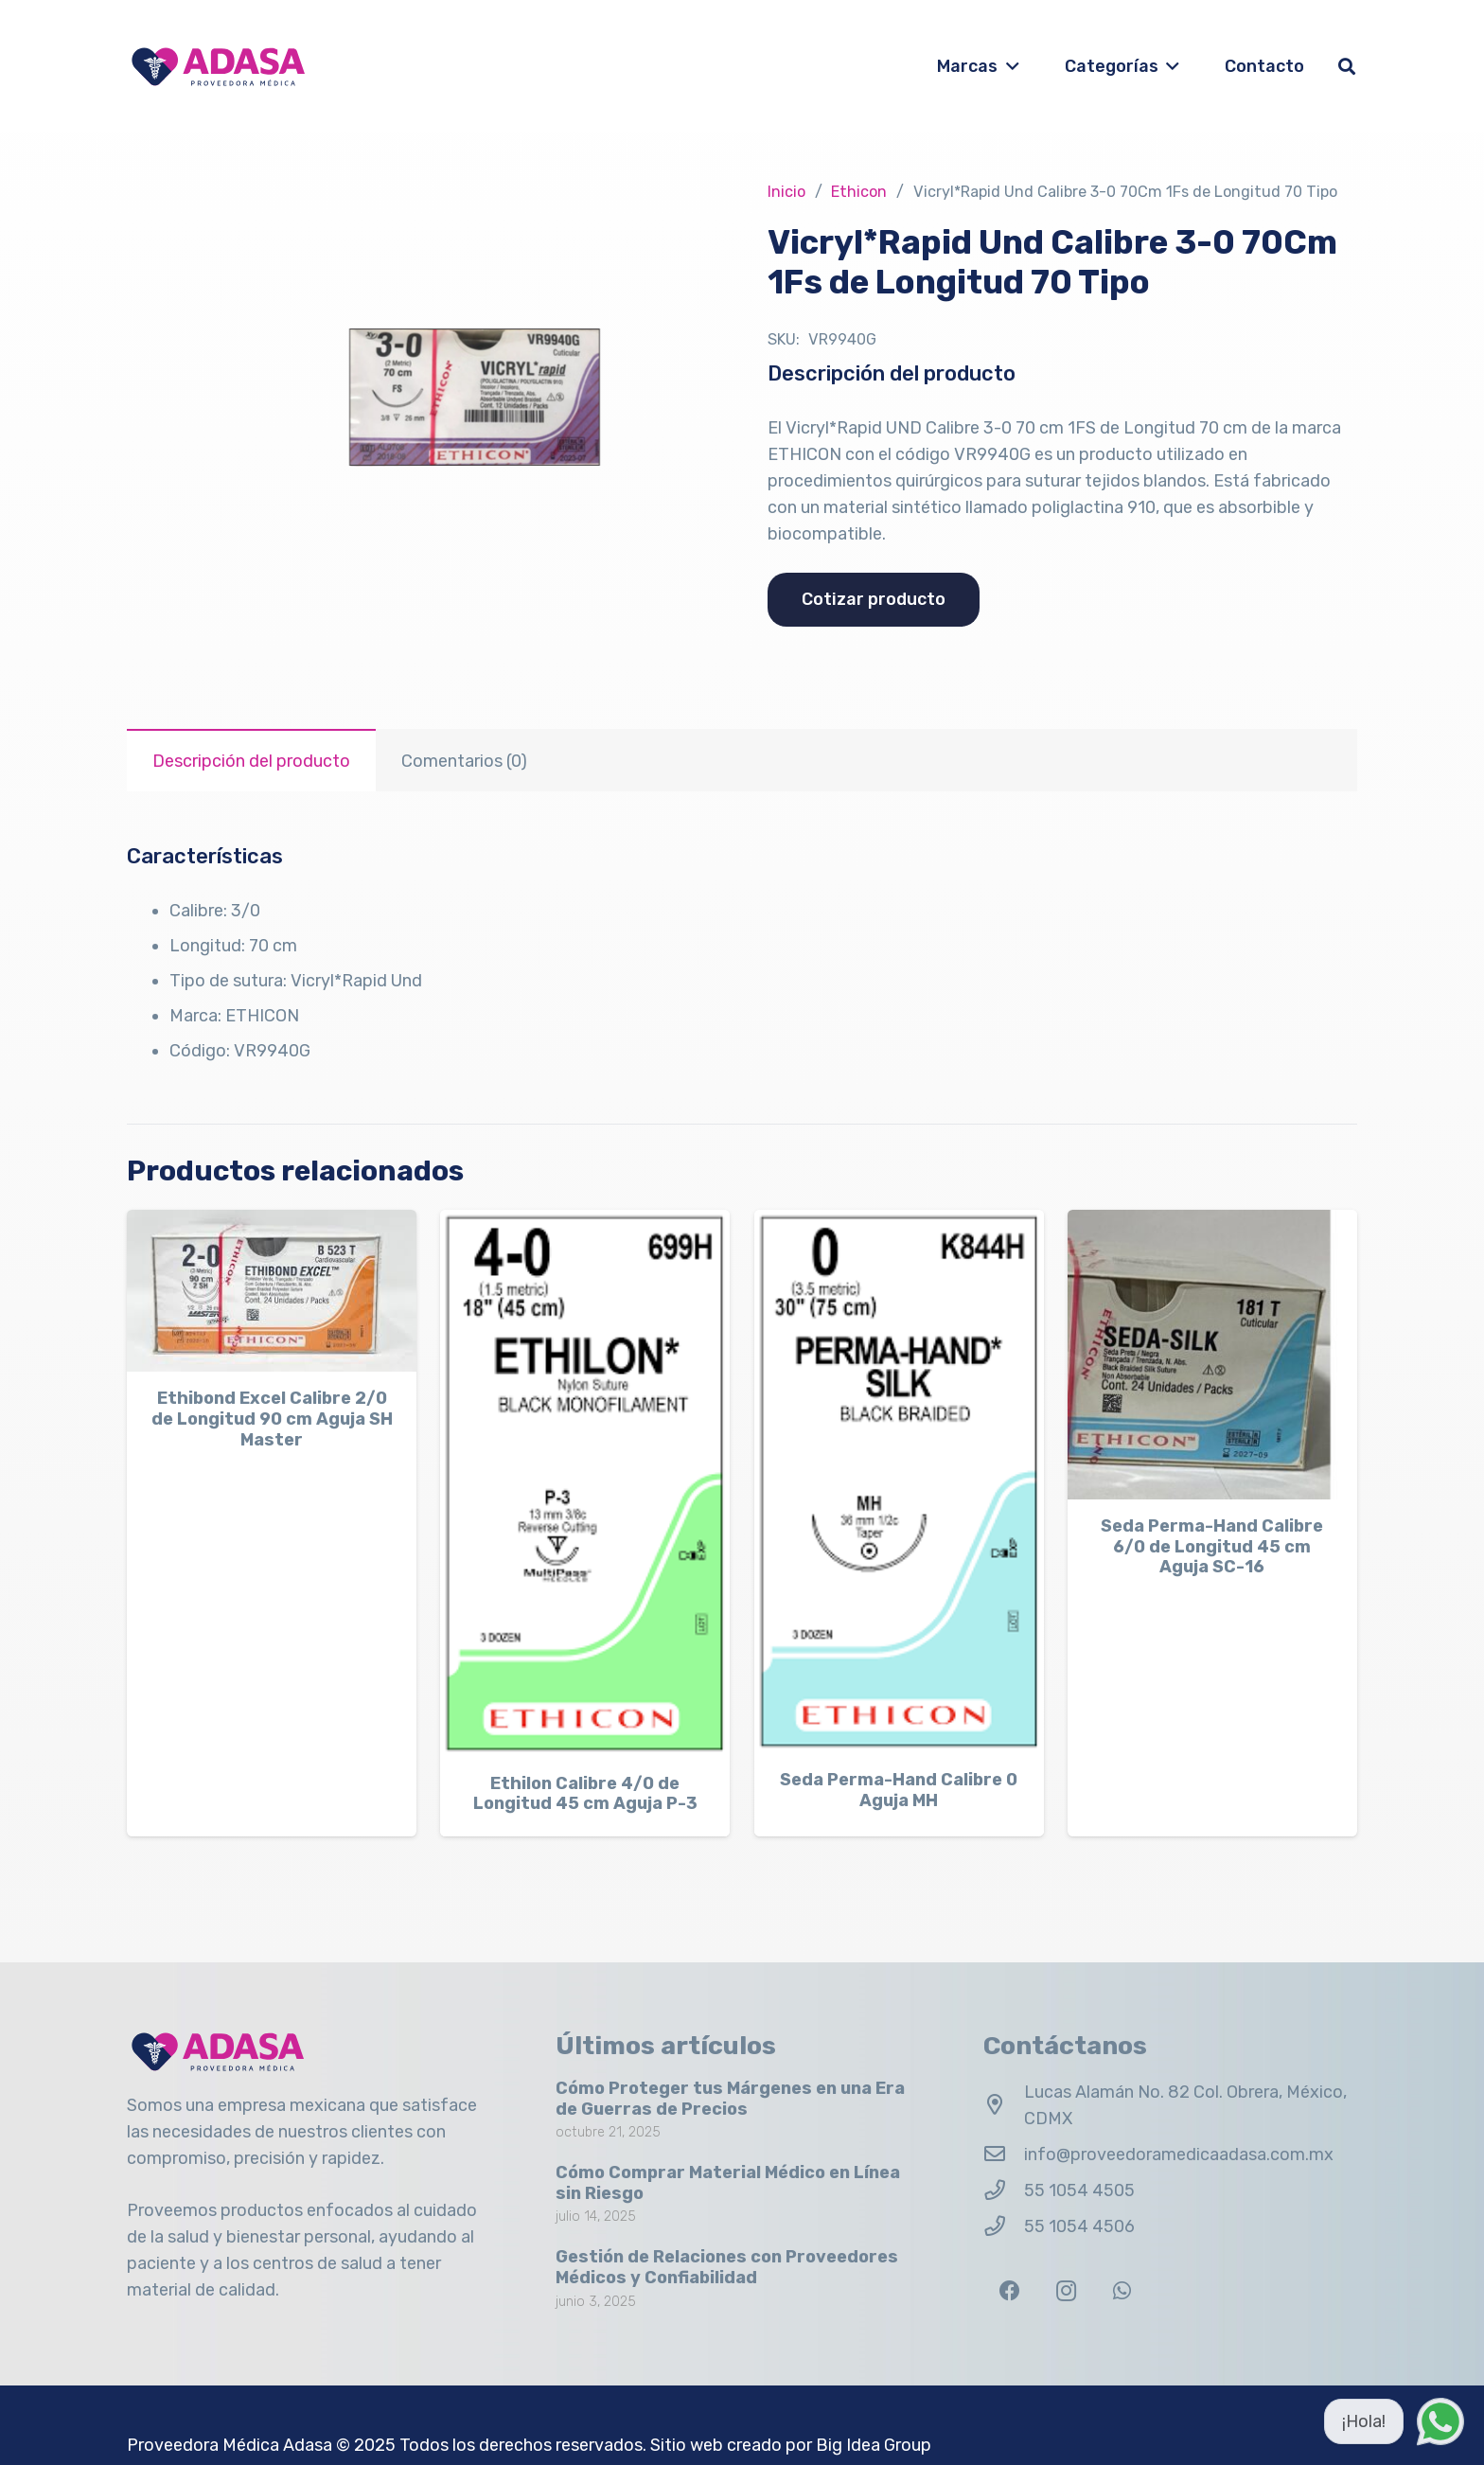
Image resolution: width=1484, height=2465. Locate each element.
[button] (1008, 66)
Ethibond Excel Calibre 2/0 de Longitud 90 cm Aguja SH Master (272, 1418)
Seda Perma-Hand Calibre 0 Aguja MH (898, 1790)
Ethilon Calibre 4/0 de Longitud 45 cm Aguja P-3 (585, 1793)
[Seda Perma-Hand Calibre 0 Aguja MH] (899, 1481)
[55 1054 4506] (1003, 2226)
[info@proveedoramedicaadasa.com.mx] (1003, 2154)
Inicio (786, 192)
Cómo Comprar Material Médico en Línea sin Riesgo (728, 2183)
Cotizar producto (873, 599)
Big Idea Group (873, 2445)
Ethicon (859, 192)
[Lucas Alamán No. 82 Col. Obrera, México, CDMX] (1003, 2105)
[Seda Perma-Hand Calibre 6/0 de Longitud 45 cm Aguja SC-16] (1212, 1354)
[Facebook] (1009, 2291)
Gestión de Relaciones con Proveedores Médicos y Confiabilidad (727, 2267)
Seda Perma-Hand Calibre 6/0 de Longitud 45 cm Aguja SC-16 (1212, 1546)
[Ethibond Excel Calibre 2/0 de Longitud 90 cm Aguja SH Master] (271, 1291)
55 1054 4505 (1079, 2190)
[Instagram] (1066, 2291)
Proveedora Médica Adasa (229, 2445)
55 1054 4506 (1079, 2226)
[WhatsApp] (1122, 2291)
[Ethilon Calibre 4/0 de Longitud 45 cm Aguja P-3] (585, 1483)
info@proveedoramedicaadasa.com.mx (1179, 2154)
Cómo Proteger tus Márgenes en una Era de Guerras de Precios (730, 2098)
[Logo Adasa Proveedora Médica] (218, 66)
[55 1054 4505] (1003, 2190)
